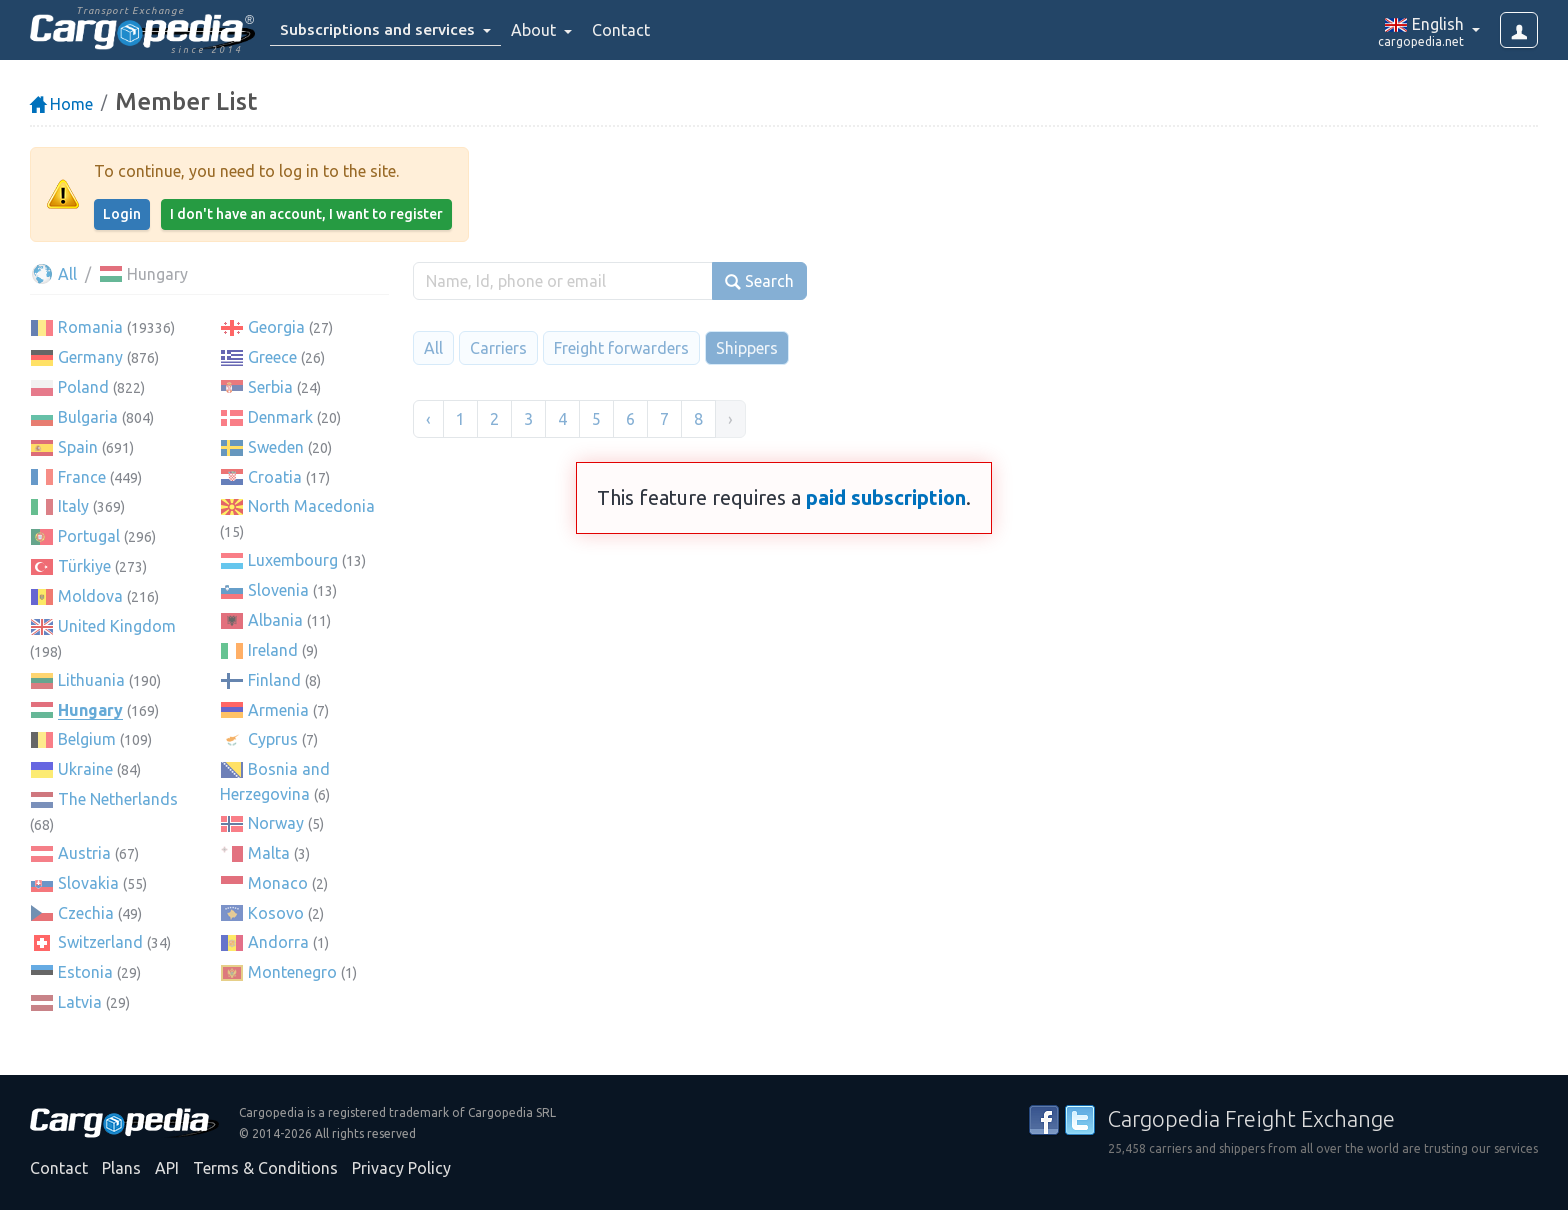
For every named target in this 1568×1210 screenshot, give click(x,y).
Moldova (90, 596)
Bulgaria (88, 417)
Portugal (89, 536)
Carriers (498, 348)
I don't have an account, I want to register (306, 214)
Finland (274, 680)
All (53, 274)
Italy (73, 506)
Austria (84, 853)
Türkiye (84, 566)
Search (759, 281)
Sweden (276, 447)
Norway (276, 823)
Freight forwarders (621, 348)
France (82, 477)
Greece (272, 357)
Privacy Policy (401, 1168)
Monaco (278, 883)
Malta (269, 853)
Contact (624, 30)
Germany (90, 357)
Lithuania (91, 680)
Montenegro (292, 972)
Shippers (747, 348)
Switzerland (100, 942)
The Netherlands (118, 799)
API (167, 1168)
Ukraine (85, 769)
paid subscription (886, 497)
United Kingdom (117, 626)
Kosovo (276, 913)
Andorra (278, 942)
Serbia (270, 387)
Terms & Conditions (265, 1168)
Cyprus (273, 739)
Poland (83, 387)
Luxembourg (293, 560)
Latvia (80, 1002)
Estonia (85, 972)
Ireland (273, 650)
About (538, 30)
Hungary (90, 710)
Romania (90, 327)
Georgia (276, 327)
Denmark (280, 417)
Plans (121, 1168)
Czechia (86, 913)
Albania (275, 620)
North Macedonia (311, 506)
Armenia (278, 710)
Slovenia (278, 590)
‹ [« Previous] (428, 419)
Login (122, 214)
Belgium (87, 739)
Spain (78, 447)
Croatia (275, 477)
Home (61, 104)
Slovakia (88, 883)
